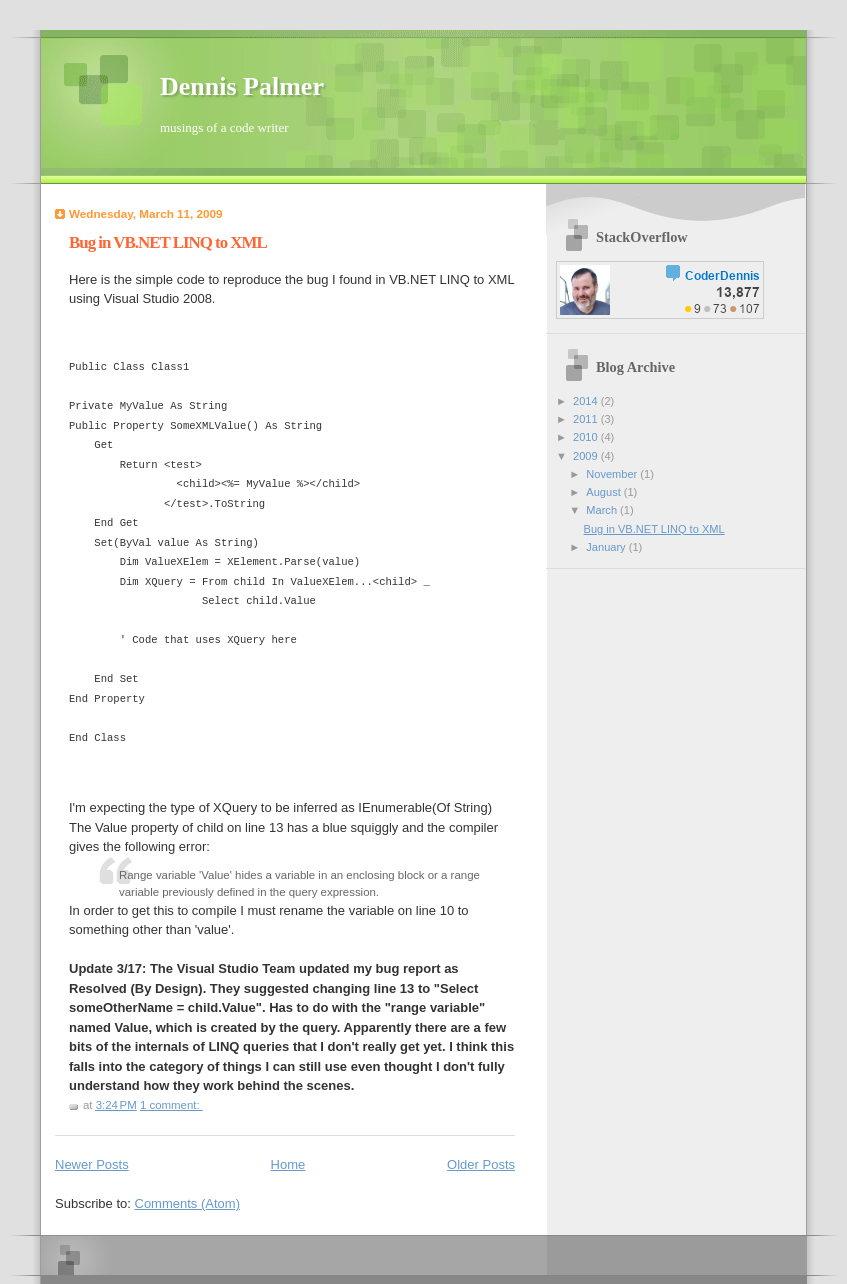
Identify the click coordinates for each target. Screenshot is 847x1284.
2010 (587, 437)
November (613, 474)
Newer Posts (92, 1164)
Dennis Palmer (242, 86)
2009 (587, 456)
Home (288, 1164)
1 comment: (171, 1105)
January (607, 547)
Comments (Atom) (187, 1203)
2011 (587, 419)
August (604, 492)
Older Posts (481, 1164)
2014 (587, 401)
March (603, 510)
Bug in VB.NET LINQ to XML (168, 242)
